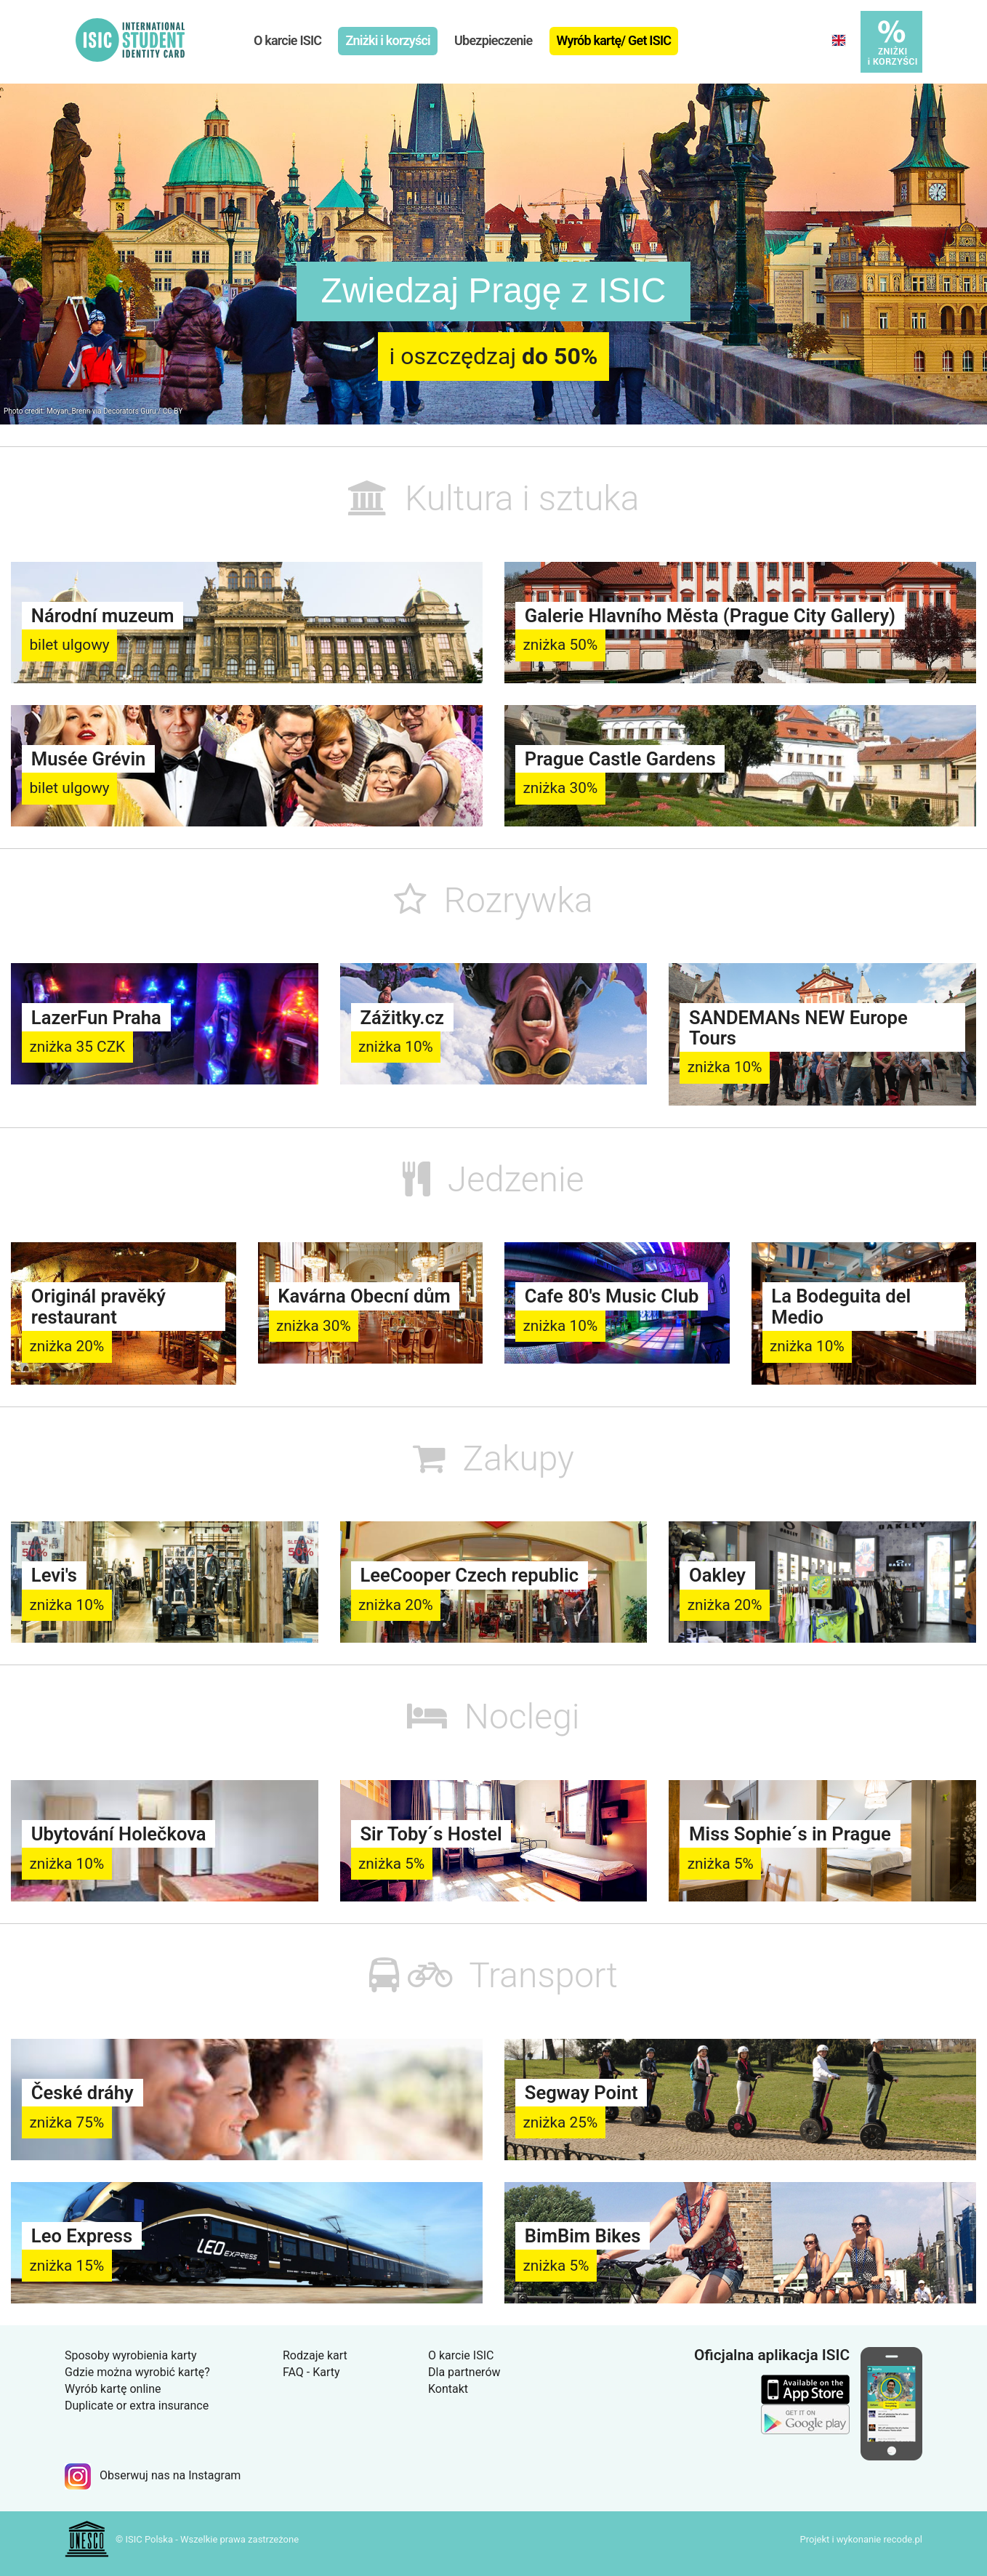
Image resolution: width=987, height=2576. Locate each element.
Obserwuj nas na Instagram (153, 2475)
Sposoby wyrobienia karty (131, 2355)
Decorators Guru (129, 411)
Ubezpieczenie (493, 40)
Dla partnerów (464, 2372)
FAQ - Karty (311, 2372)
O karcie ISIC (287, 40)
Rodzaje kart (315, 2355)
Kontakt (448, 2389)
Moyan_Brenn (68, 411)
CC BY (172, 411)
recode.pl (902, 2539)
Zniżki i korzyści (387, 40)
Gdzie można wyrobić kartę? (137, 2372)
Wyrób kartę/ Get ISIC (614, 40)
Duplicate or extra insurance (137, 2405)
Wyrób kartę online (113, 2389)
